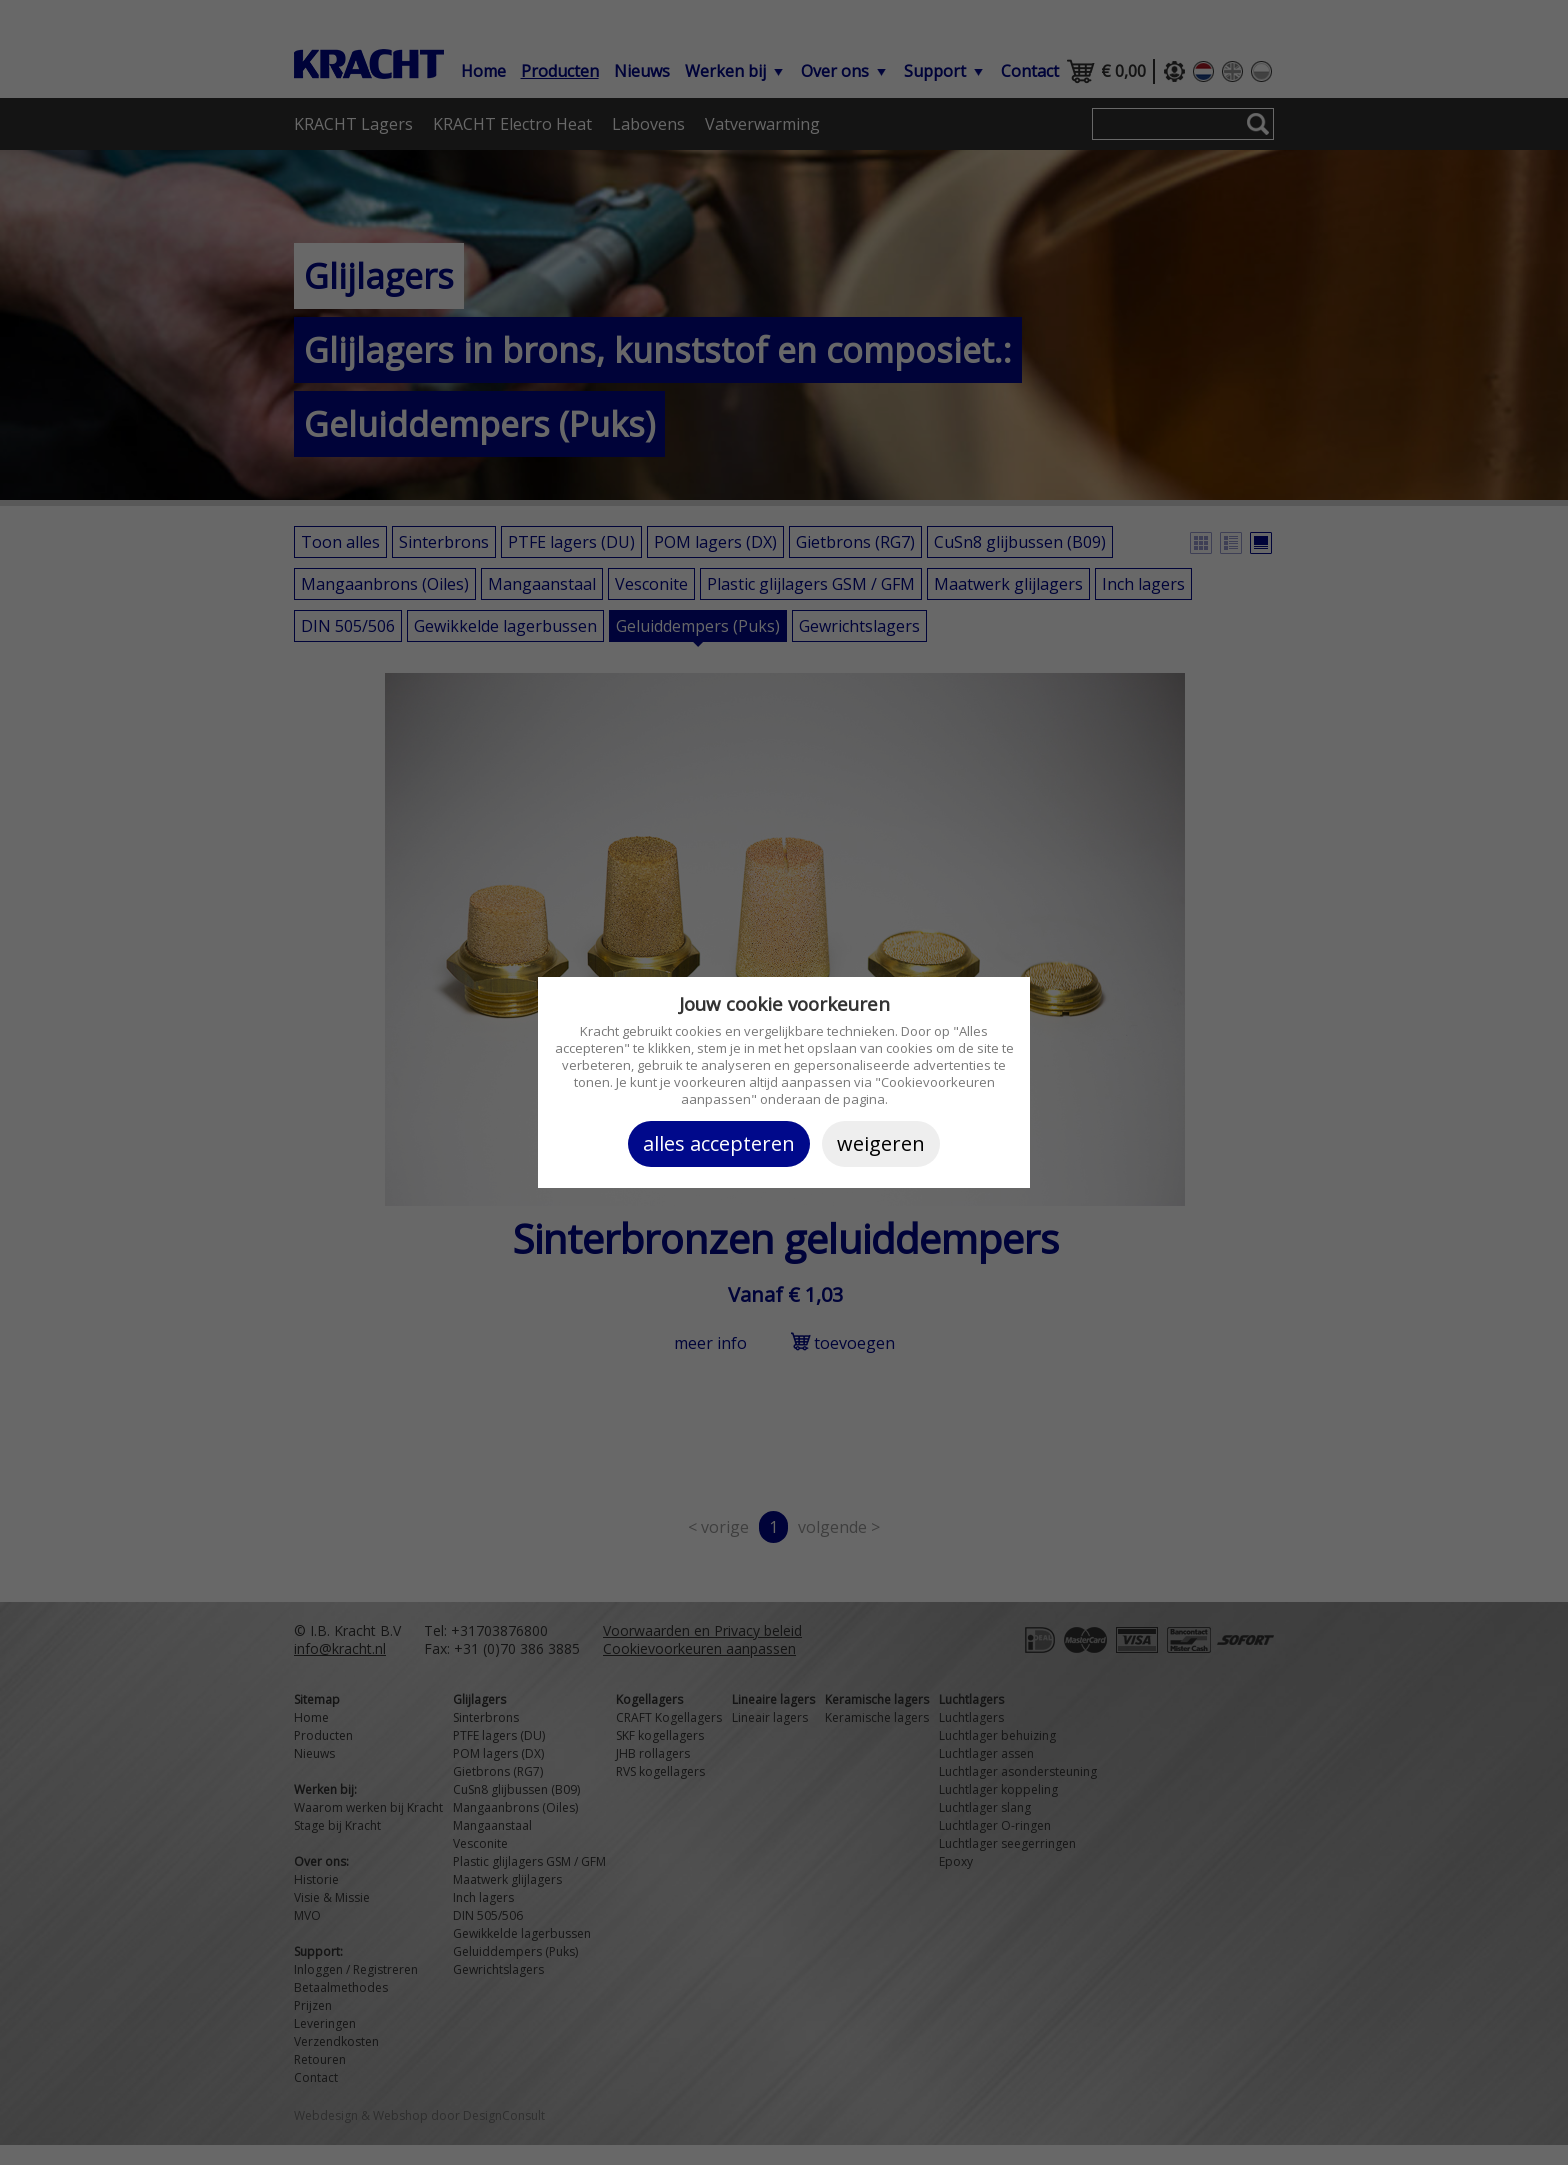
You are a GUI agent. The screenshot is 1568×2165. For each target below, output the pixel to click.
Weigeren (881, 1143)
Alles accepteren (719, 1143)
